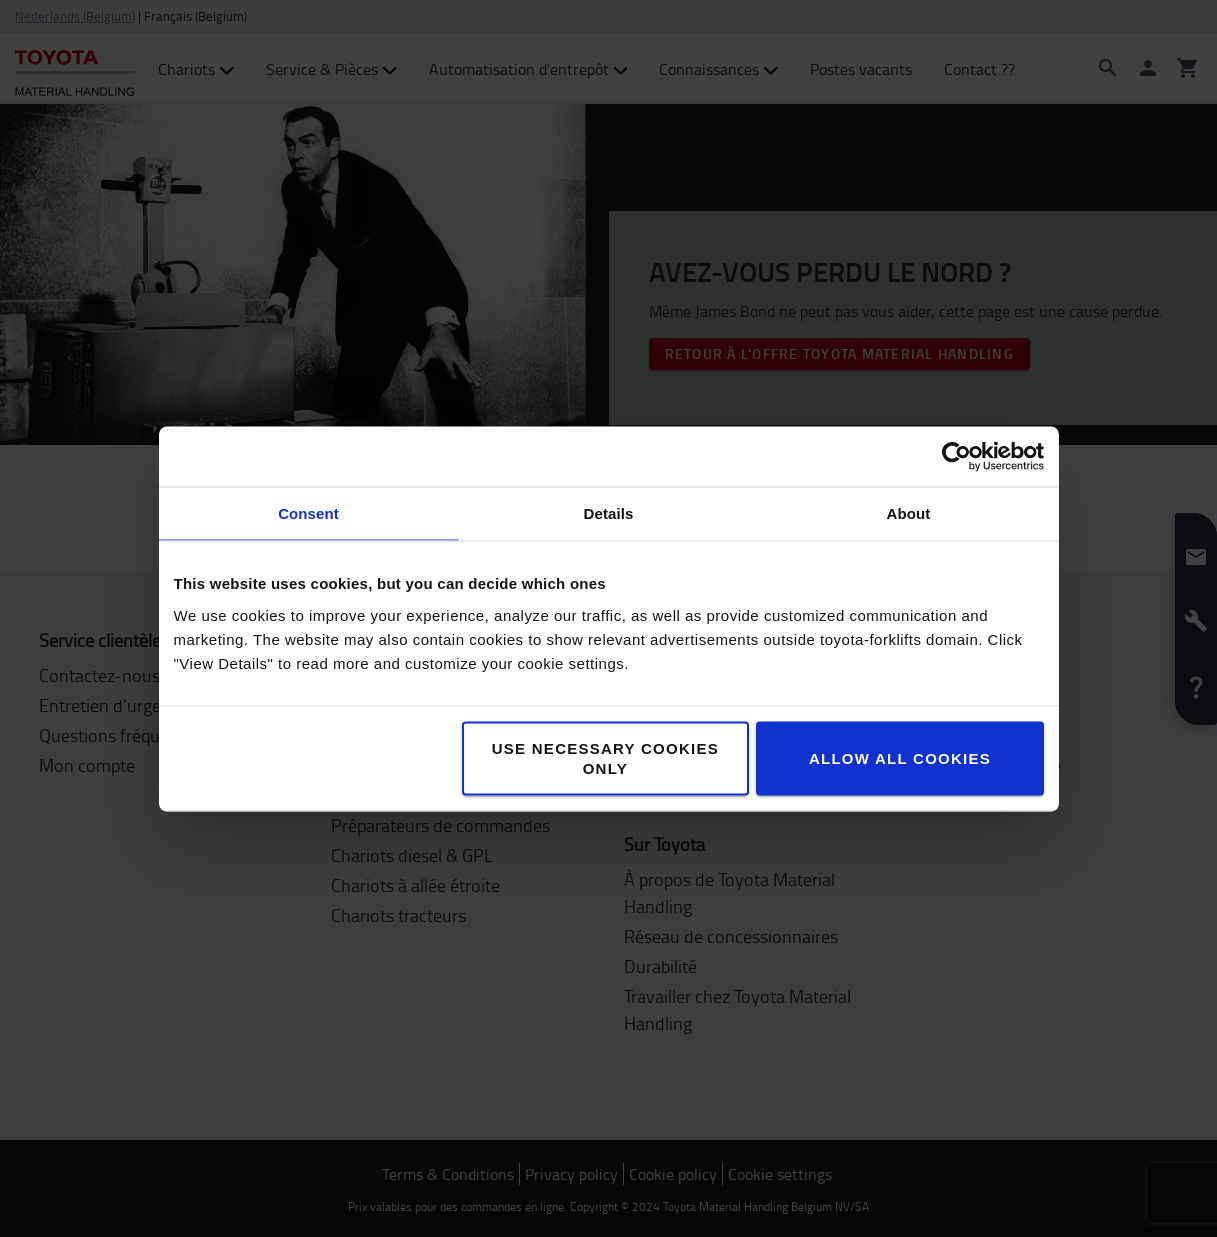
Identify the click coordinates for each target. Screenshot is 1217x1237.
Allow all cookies (900, 757)
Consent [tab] (308, 512)
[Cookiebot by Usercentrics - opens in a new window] (956, 456)
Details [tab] (609, 512)
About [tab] (909, 512)
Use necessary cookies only (605, 757)
